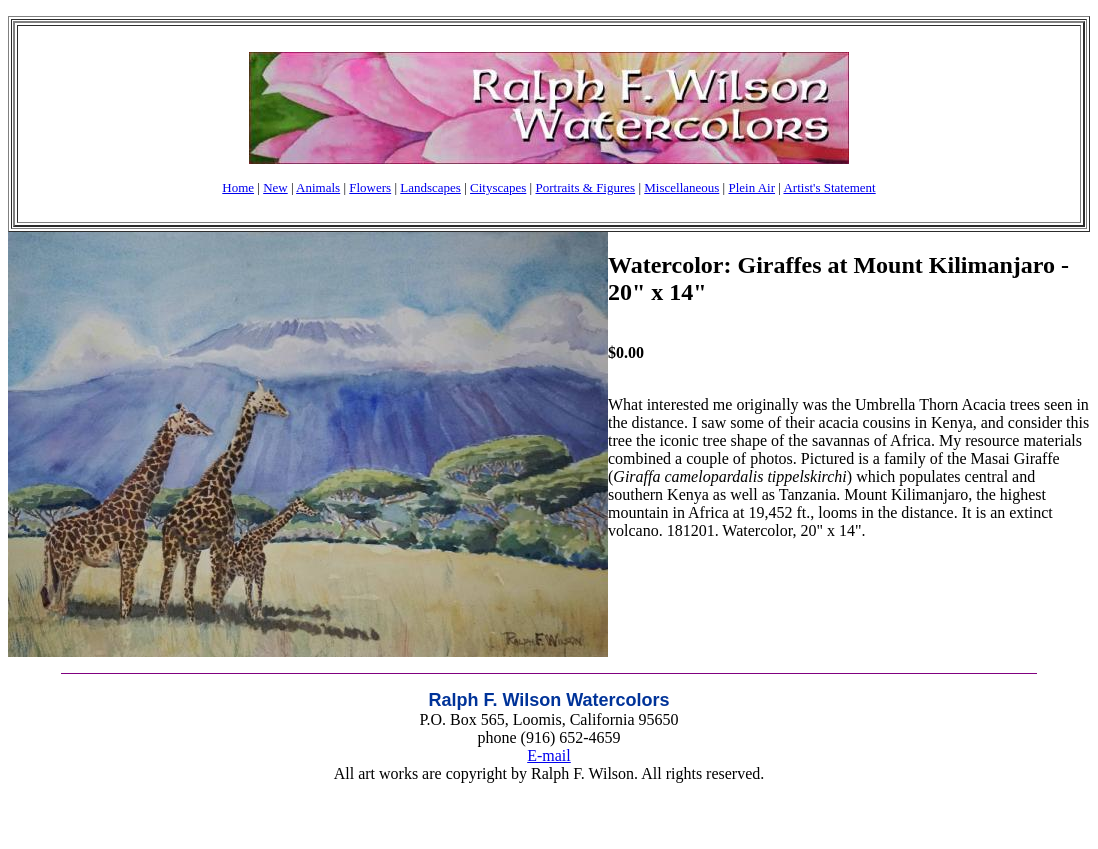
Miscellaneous (681, 187)
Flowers (370, 187)
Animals (318, 187)
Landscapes (430, 187)
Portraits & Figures (585, 187)
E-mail (549, 755)
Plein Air (751, 187)
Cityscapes (498, 187)
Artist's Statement (829, 187)
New (275, 187)
